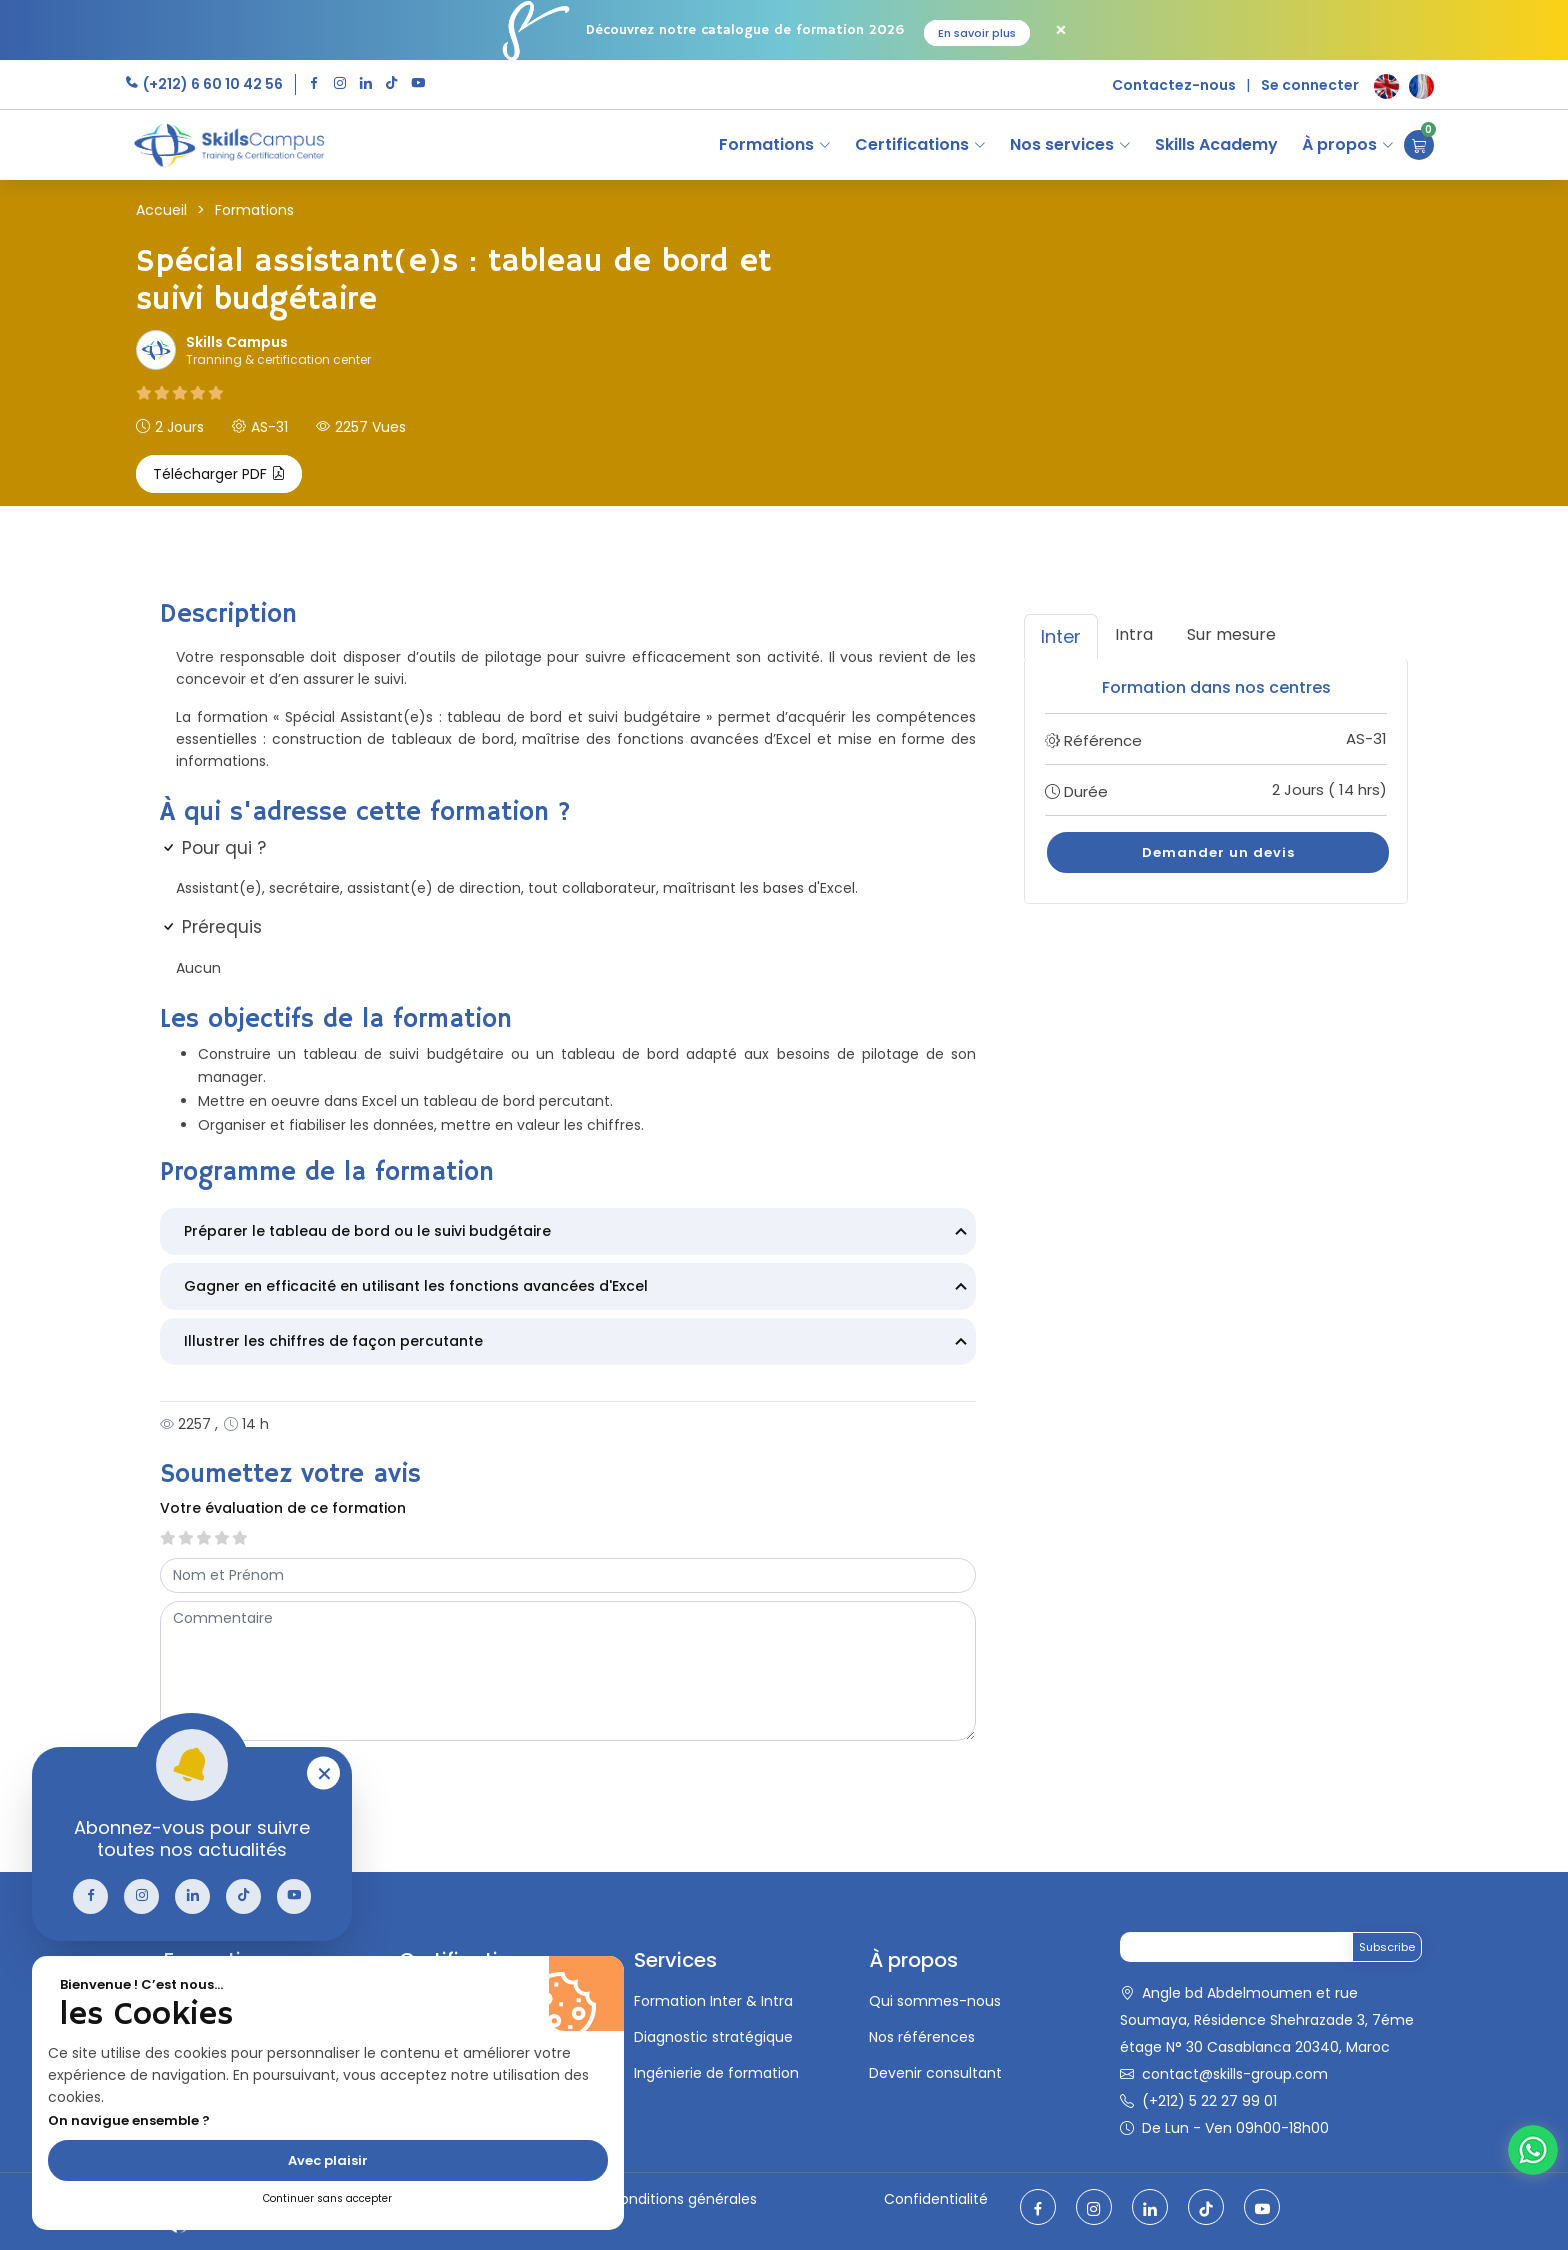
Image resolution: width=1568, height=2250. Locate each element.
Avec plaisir (328, 2160)
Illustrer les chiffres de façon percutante (578, 1343)
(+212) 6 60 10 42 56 (211, 84)
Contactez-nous (1174, 85)
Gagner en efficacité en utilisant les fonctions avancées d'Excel (578, 1288)
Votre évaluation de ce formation (283, 1508)
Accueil (161, 210)
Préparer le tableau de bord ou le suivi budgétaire (578, 1233)
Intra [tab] (1134, 634)
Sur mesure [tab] (1231, 634)
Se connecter (1310, 85)
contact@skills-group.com (1235, 2074)
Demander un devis (1218, 852)
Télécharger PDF (219, 474)
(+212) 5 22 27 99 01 (1209, 2101)
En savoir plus (977, 33)
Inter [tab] (1061, 636)
